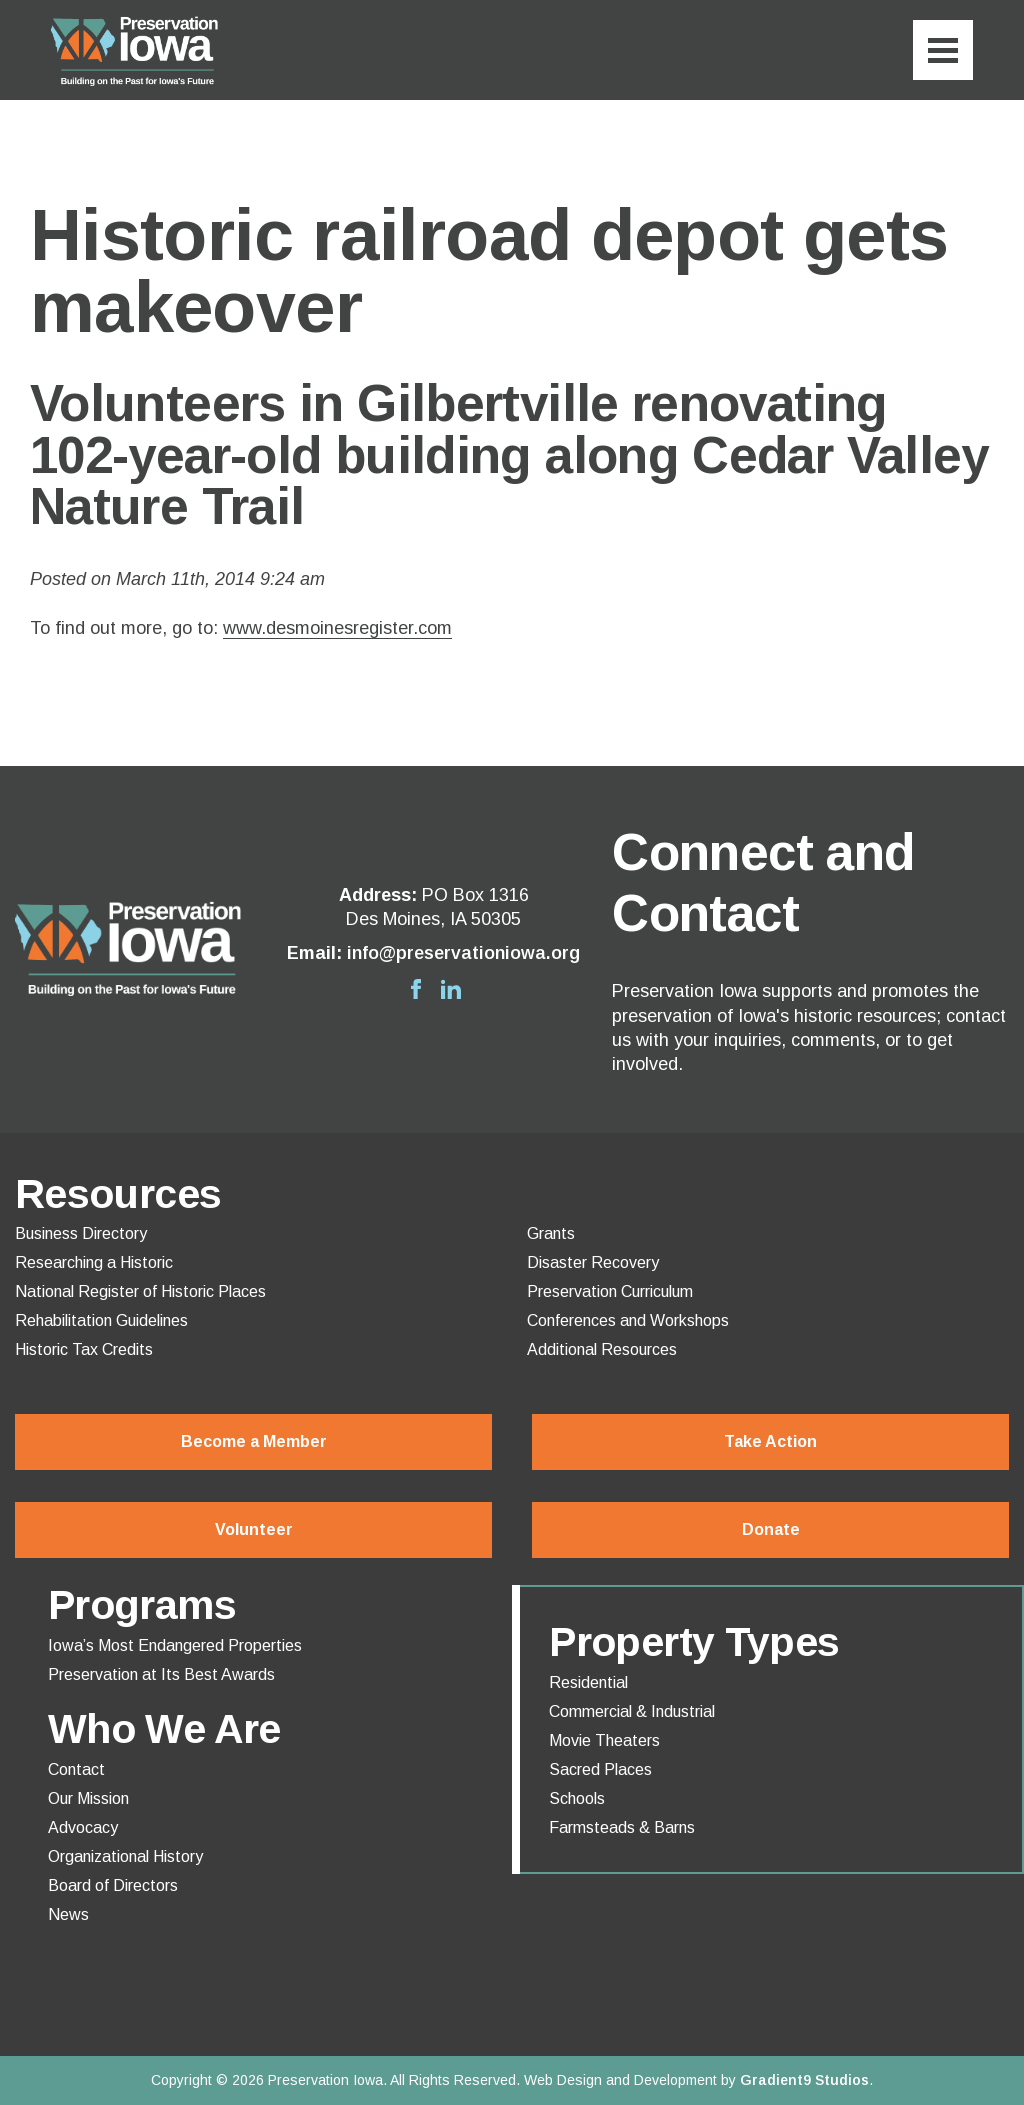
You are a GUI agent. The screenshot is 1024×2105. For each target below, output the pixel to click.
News (68, 1915)
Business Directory (81, 1234)
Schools (577, 1799)
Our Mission (88, 1799)
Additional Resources (602, 1350)
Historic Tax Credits (84, 1350)
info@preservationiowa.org (463, 953)
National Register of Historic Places (140, 1292)
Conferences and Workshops (628, 1321)
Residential (588, 1683)
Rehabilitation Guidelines (101, 1321)
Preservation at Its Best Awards (161, 1675)
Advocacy (83, 1828)
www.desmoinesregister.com (337, 628)
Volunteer (254, 1529)
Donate (771, 1529)
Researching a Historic (94, 1263)
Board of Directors (113, 1886)
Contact (76, 1770)
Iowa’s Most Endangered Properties (175, 1646)
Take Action (770, 1441)
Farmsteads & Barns (622, 1828)
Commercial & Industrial (632, 1712)
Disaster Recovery (593, 1263)
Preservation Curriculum (610, 1292)
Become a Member (254, 1441)
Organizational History (125, 1857)
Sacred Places (600, 1770)
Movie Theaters (604, 1741)
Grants (551, 1234)
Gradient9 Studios (804, 2080)
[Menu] (943, 50)
